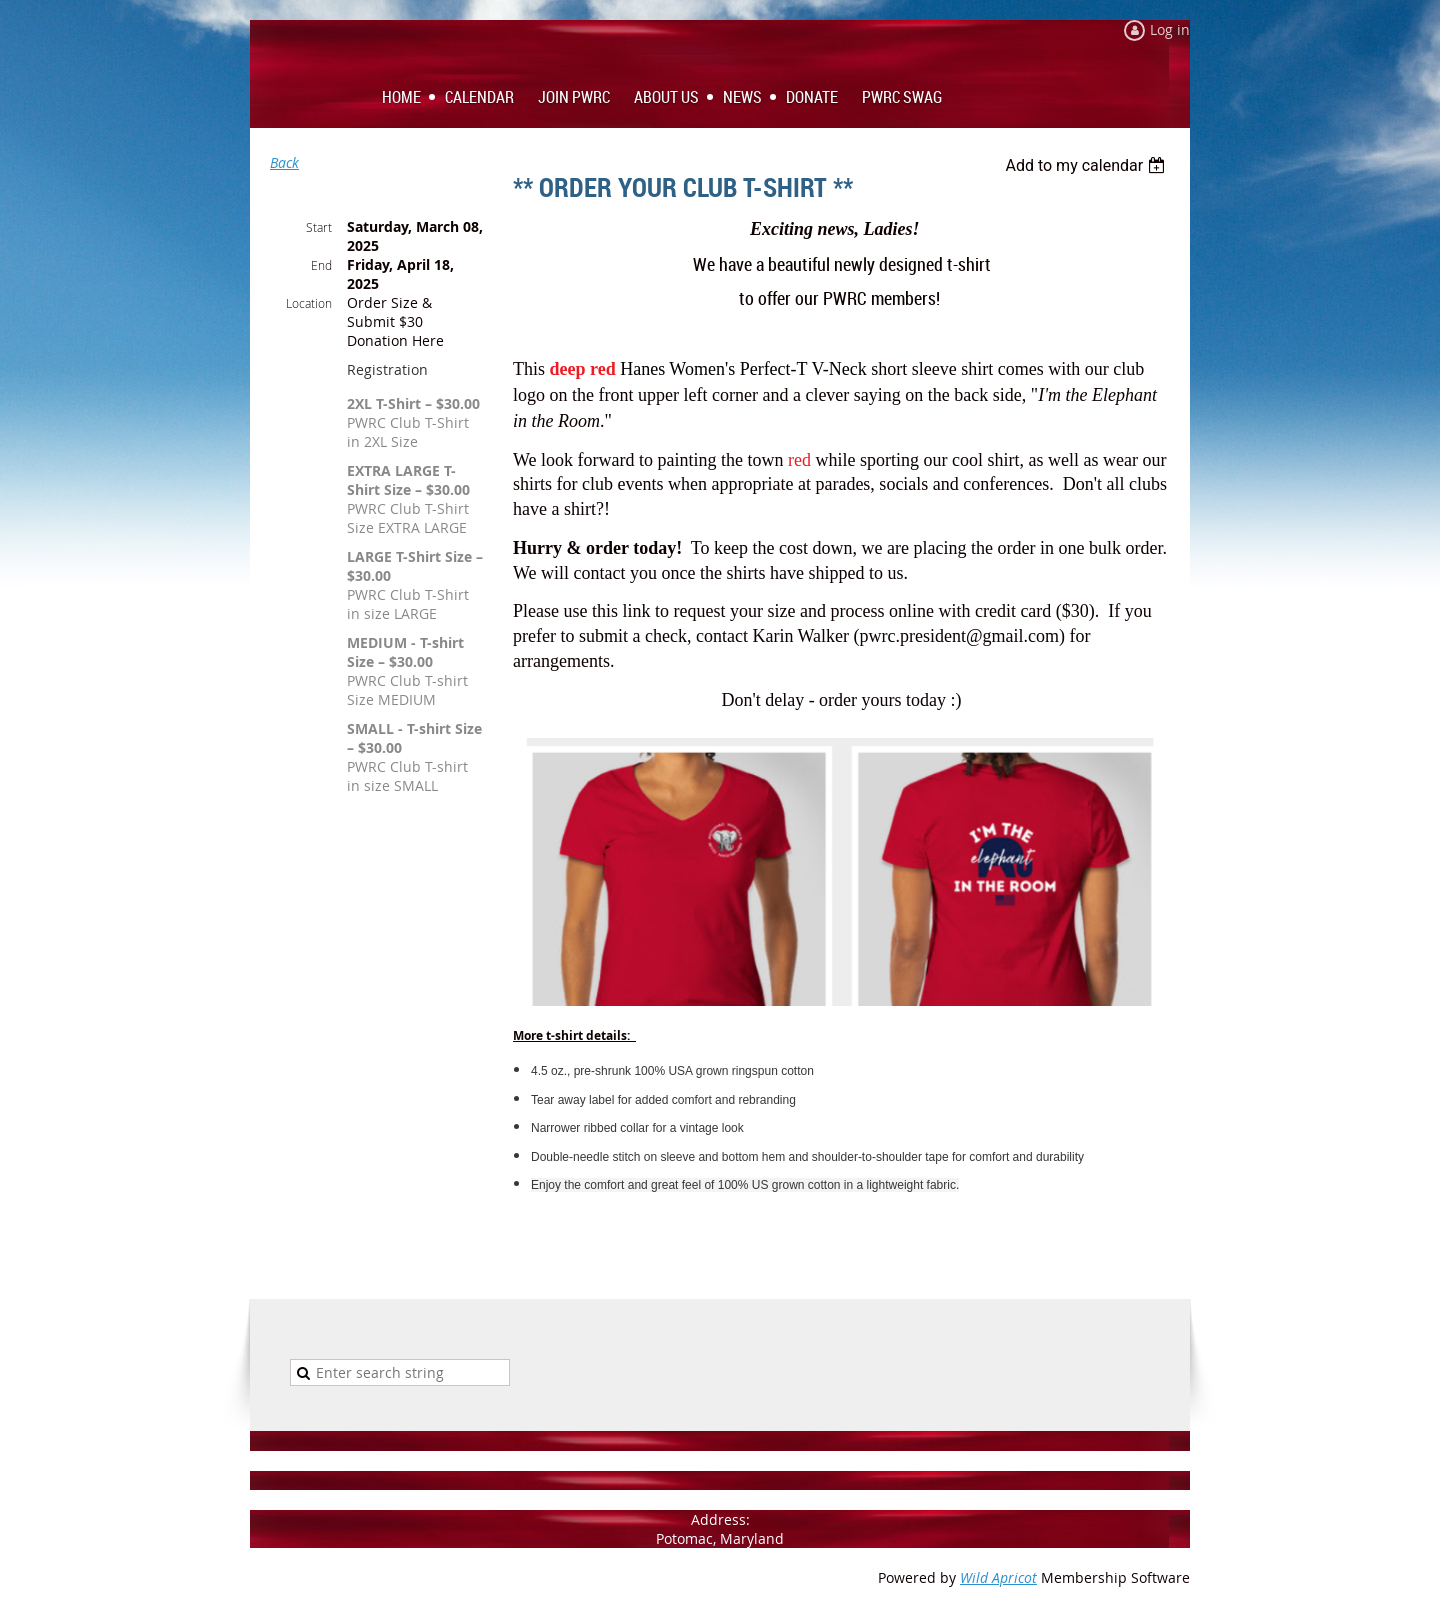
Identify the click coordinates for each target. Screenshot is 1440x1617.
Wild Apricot (998, 1577)
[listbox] (1087, 165)
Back (284, 162)
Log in (1170, 29)
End (321, 265)
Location (309, 303)
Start (319, 227)
